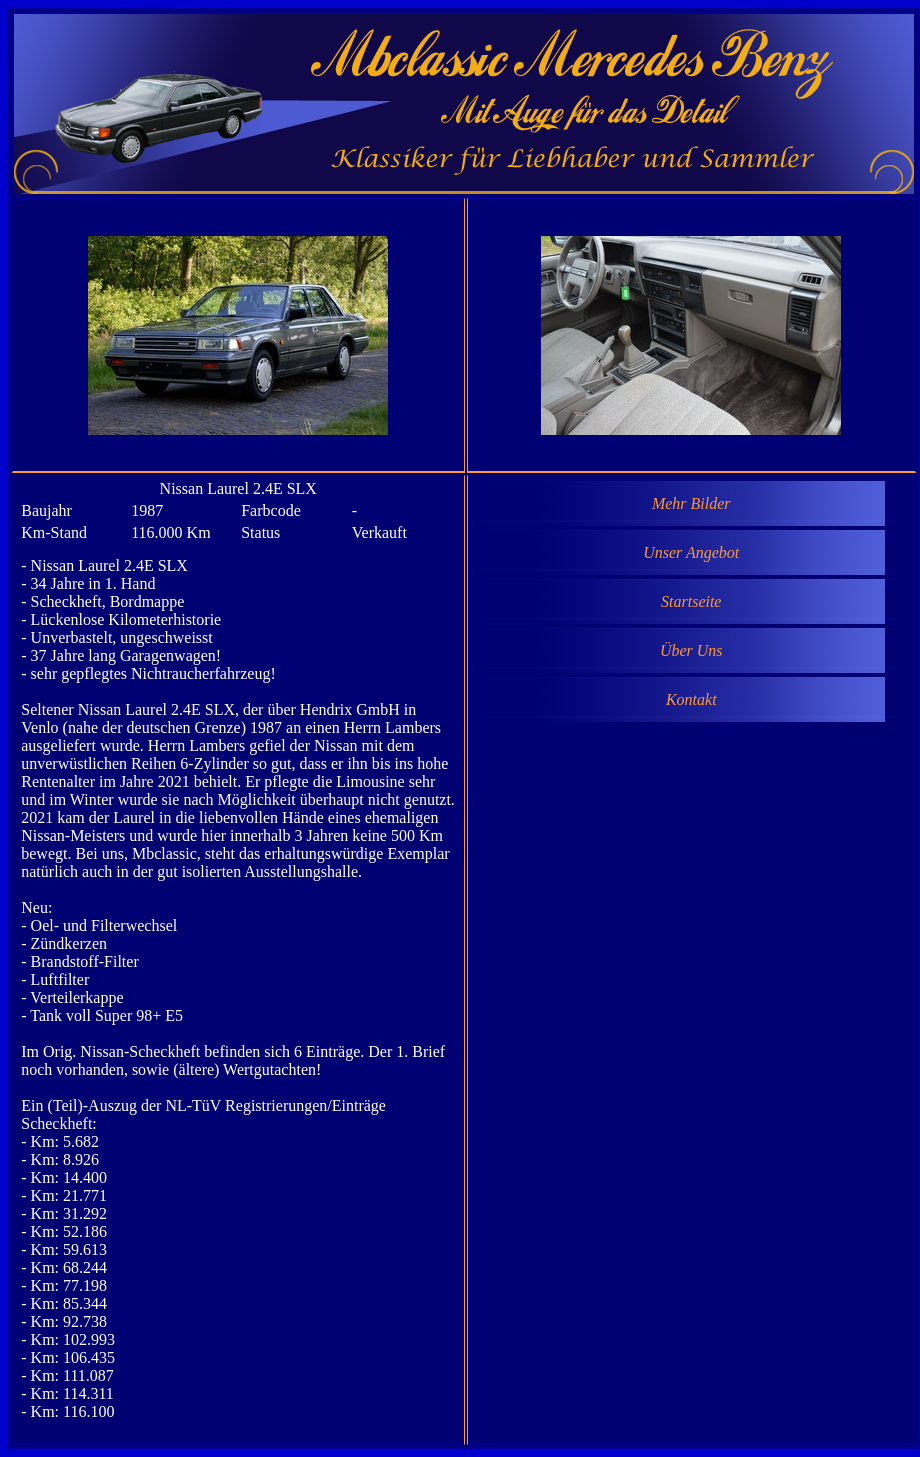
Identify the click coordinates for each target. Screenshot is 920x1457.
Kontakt (691, 699)
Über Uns (691, 650)
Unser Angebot (691, 552)
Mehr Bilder (691, 503)
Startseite (691, 601)
